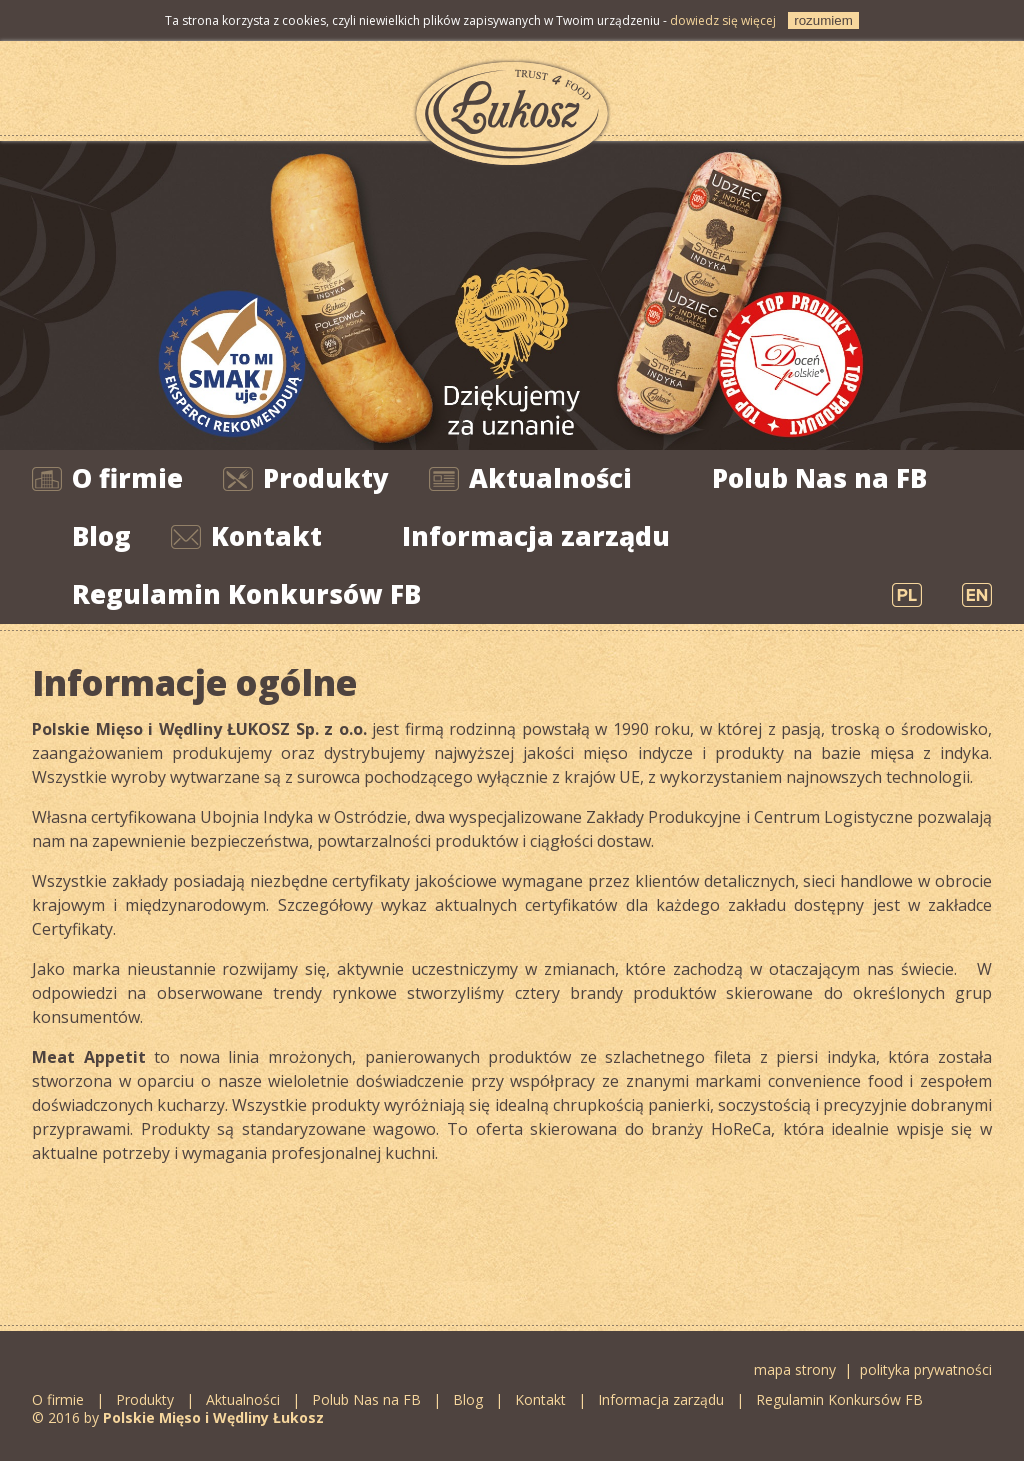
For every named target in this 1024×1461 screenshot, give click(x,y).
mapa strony (795, 1369)
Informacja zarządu (536, 536)
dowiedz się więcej (723, 20)
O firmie (127, 478)
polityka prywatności (926, 1369)
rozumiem (823, 20)
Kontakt (266, 536)
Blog (101, 536)
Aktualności (550, 478)
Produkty (326, 478)
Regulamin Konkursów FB (246, 594)
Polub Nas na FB (819, 478)
